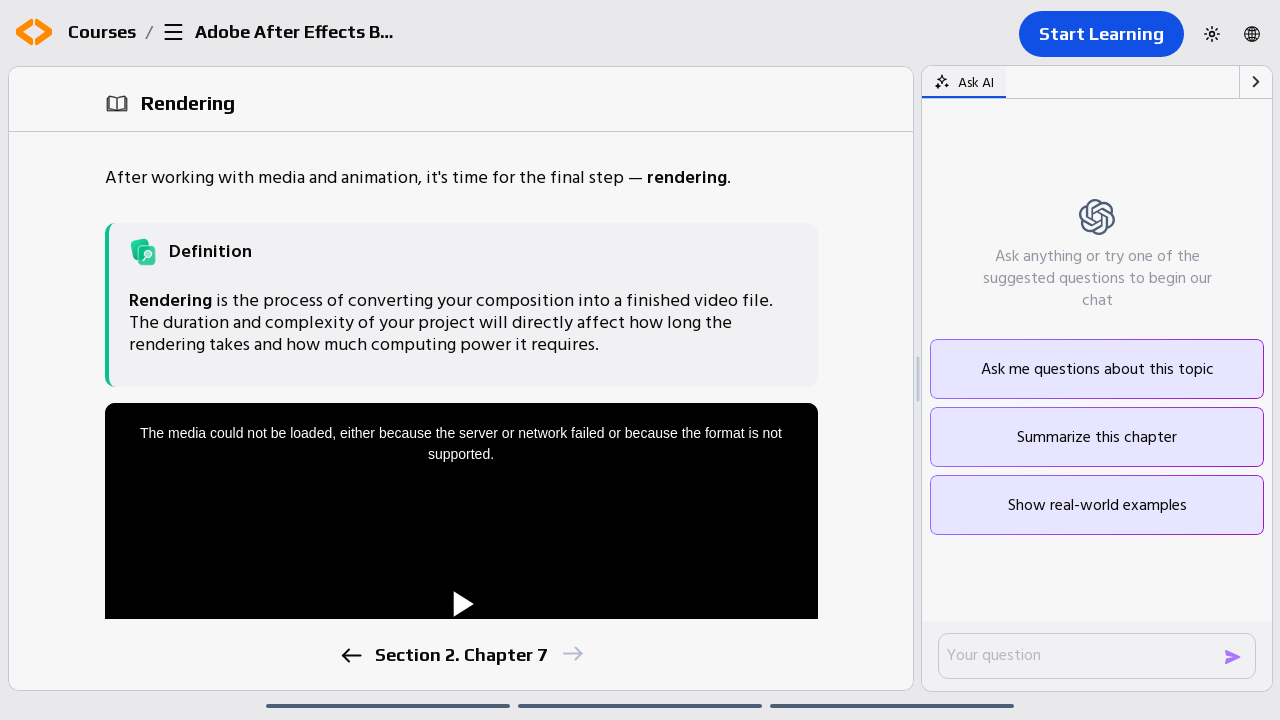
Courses (102, 31)
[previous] (350, 655)
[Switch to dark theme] (1212, 34)
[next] (571, 653)
